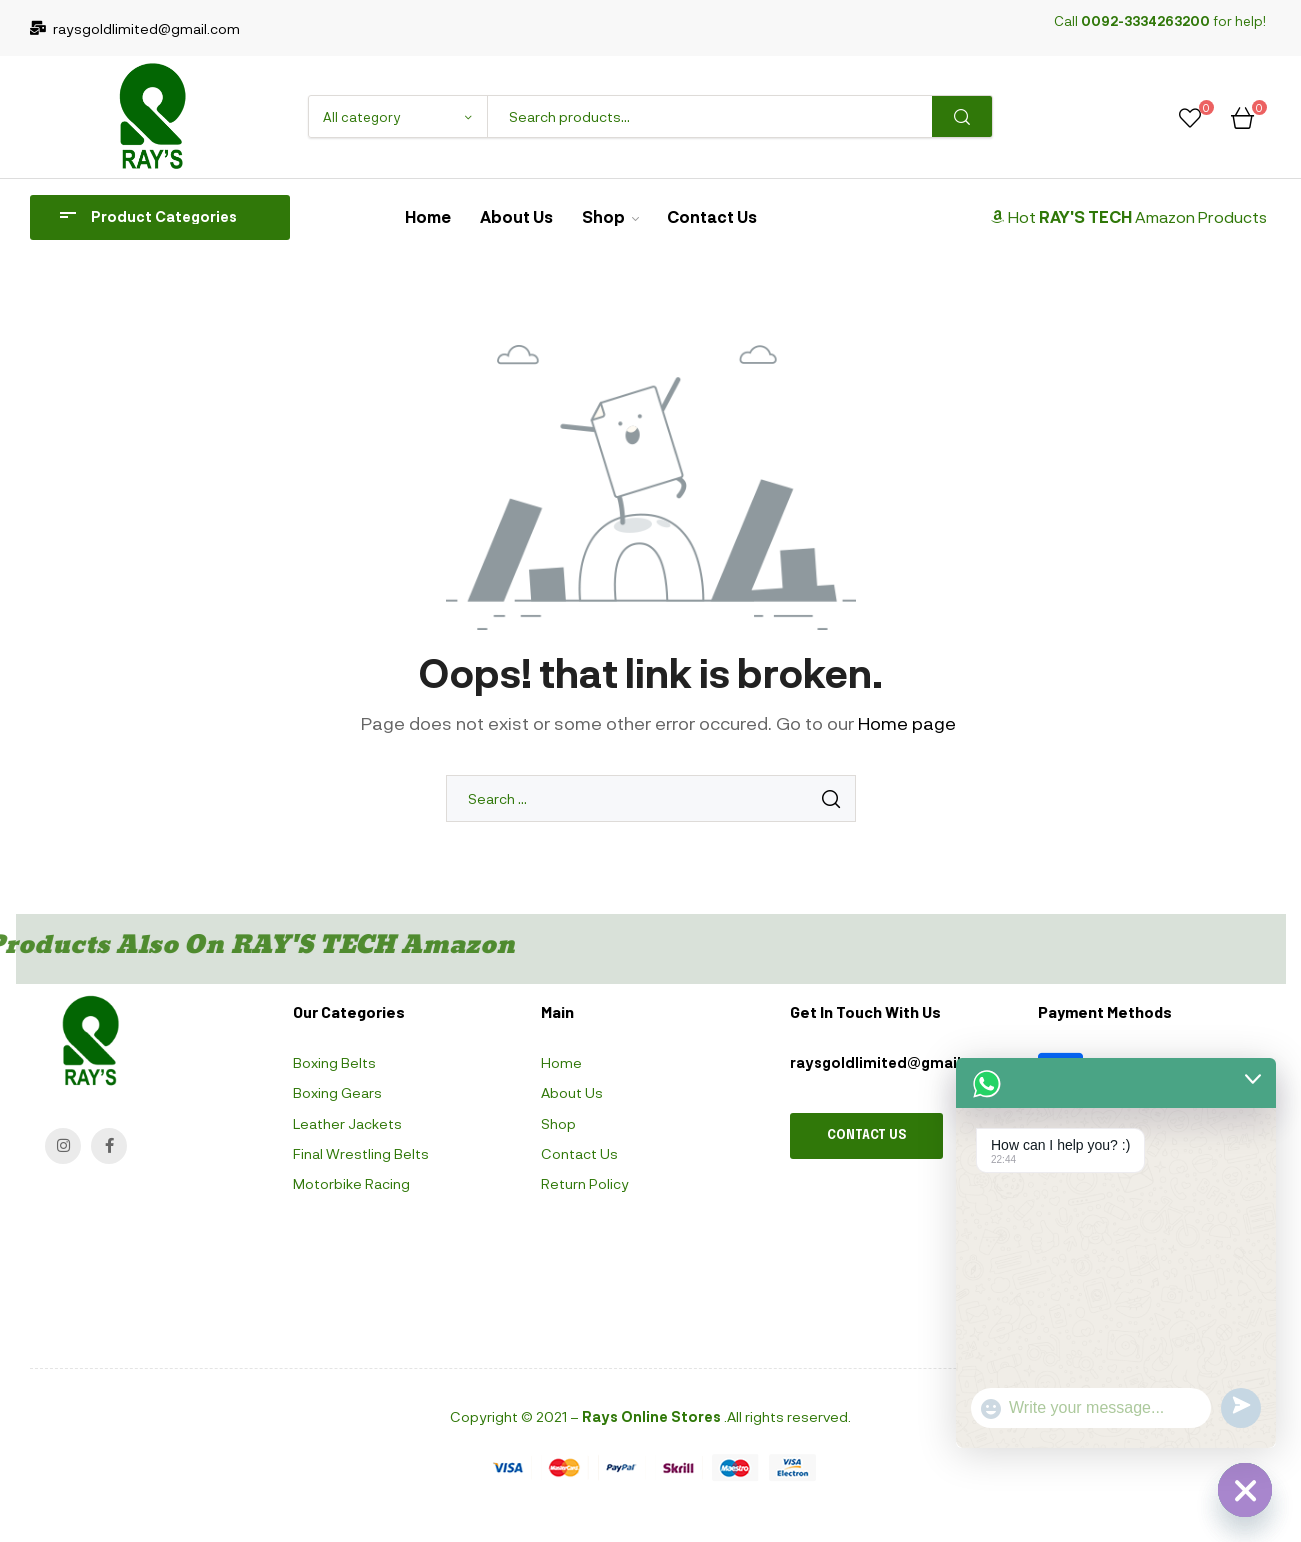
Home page (907, 723)
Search (962, 116)
